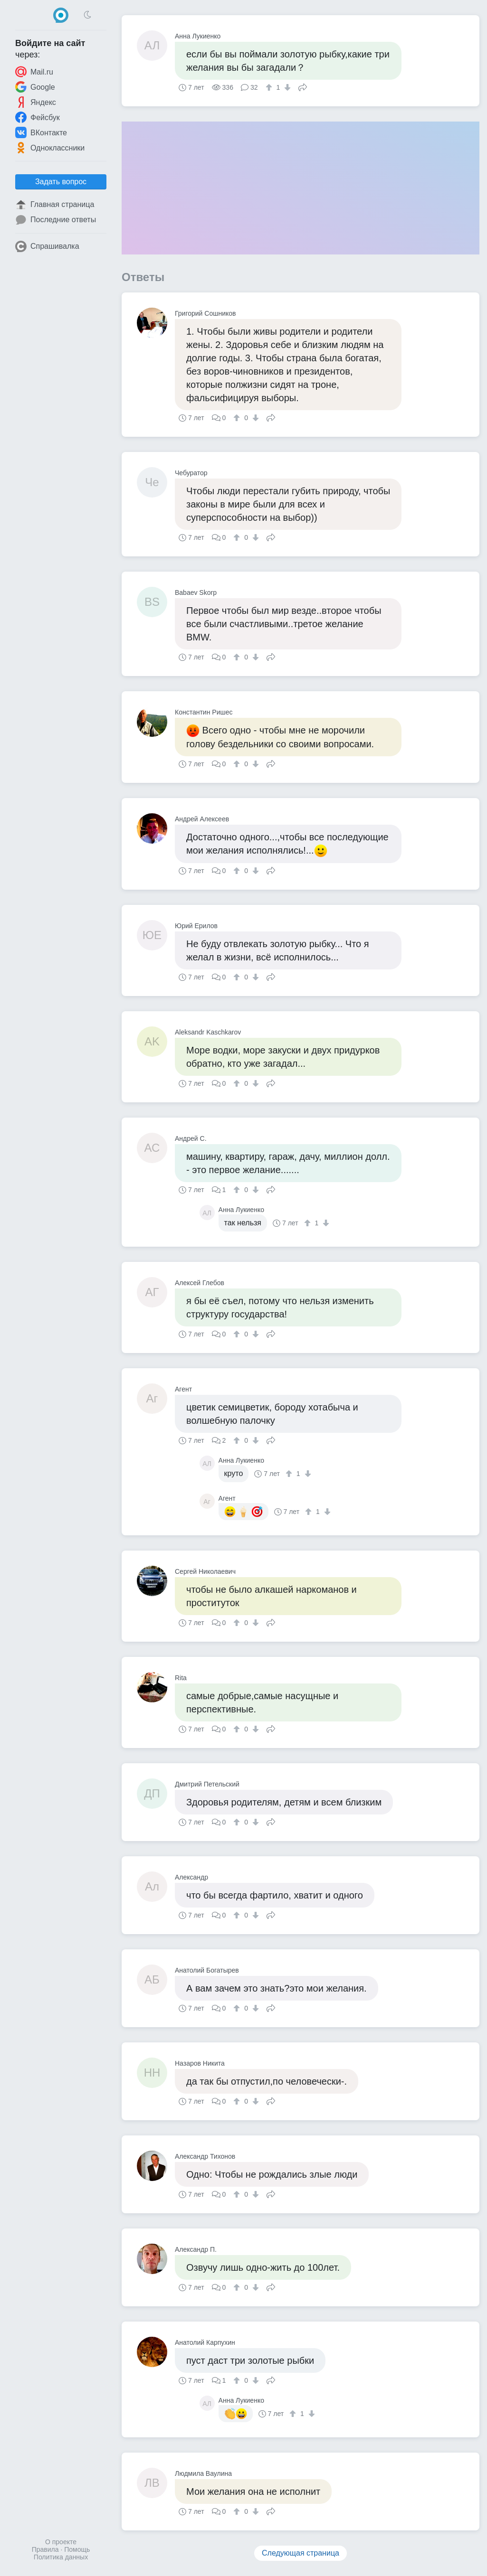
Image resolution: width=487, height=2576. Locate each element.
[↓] (286, 87)
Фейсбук (37, 117)
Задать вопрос (60, 182)
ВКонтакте (41, 132)
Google (35, 87)
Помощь (77, 2549)
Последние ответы (55, 220)
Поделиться (303, 86)
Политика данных (61, 2557)
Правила (45, 2549)
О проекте (60, 2542)
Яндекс (35, 102)
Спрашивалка (47, 246)
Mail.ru (34, 71)
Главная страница (54, 204)
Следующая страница (300, 2553)
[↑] (270, 87)
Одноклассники (50, 147)
